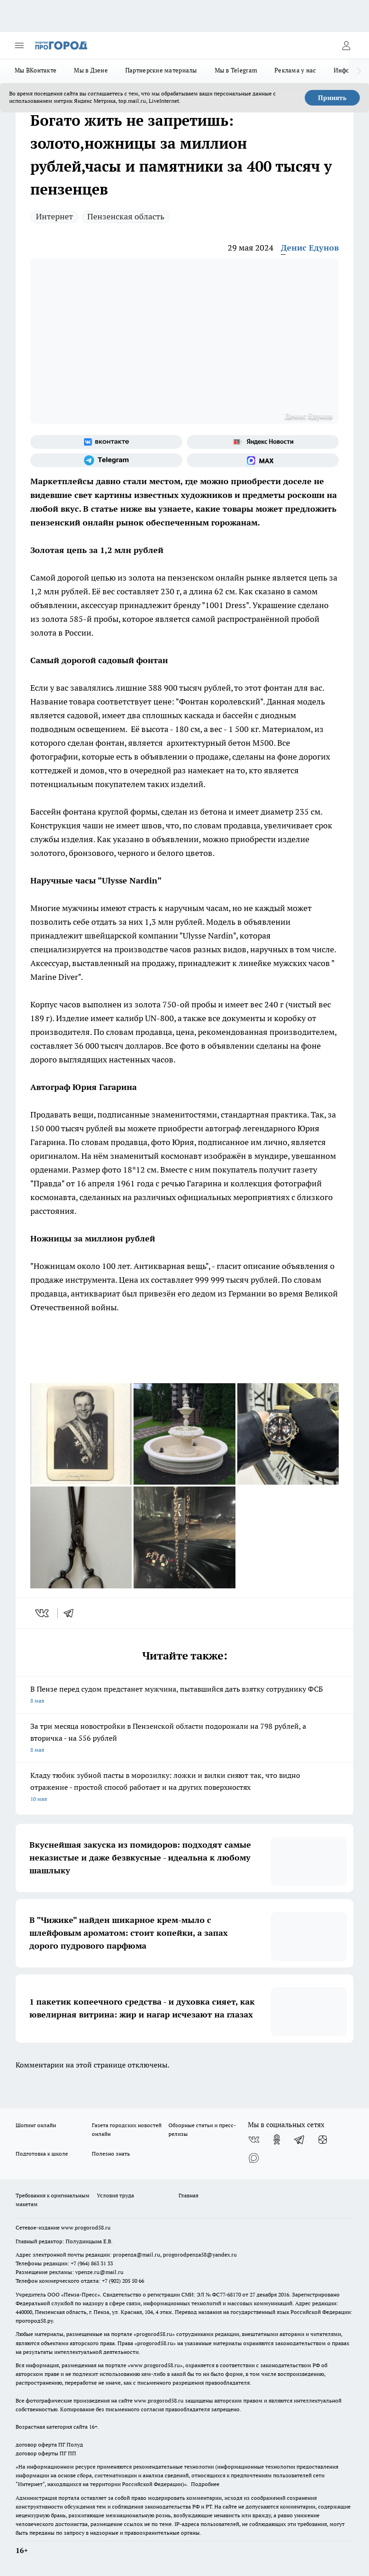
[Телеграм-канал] (106, 460)
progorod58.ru (154, 2333)
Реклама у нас (295, 70)
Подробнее (205, 2484)
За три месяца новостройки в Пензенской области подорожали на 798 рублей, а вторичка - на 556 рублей (184, 1738)
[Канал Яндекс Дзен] (322, 2139)
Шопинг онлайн (36, 2125)
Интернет (54, 216)
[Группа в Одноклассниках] (276, 2139)
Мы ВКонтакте (35, 70)
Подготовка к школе (42, 2153)
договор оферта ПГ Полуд (49, 2444)
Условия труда (115, 2195)
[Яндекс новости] (263, 442)
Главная (188, 2195)
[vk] (43, 1613)
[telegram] (71, 1613)
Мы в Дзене (91, 70)
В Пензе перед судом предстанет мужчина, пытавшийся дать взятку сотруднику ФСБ (184, 1695)
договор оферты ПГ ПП (46, 2453)
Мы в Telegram (236, 70)
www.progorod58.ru (86, 2227)
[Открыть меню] (19, 45)
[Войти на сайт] (346, 45)
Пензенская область (125, 216)
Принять (332, 98)
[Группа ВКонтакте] (106, 442)
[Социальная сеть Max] (263, 460)
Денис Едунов (310, 247)
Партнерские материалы (161, 70)
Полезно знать (111, 2153)
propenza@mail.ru (136, 2254)
